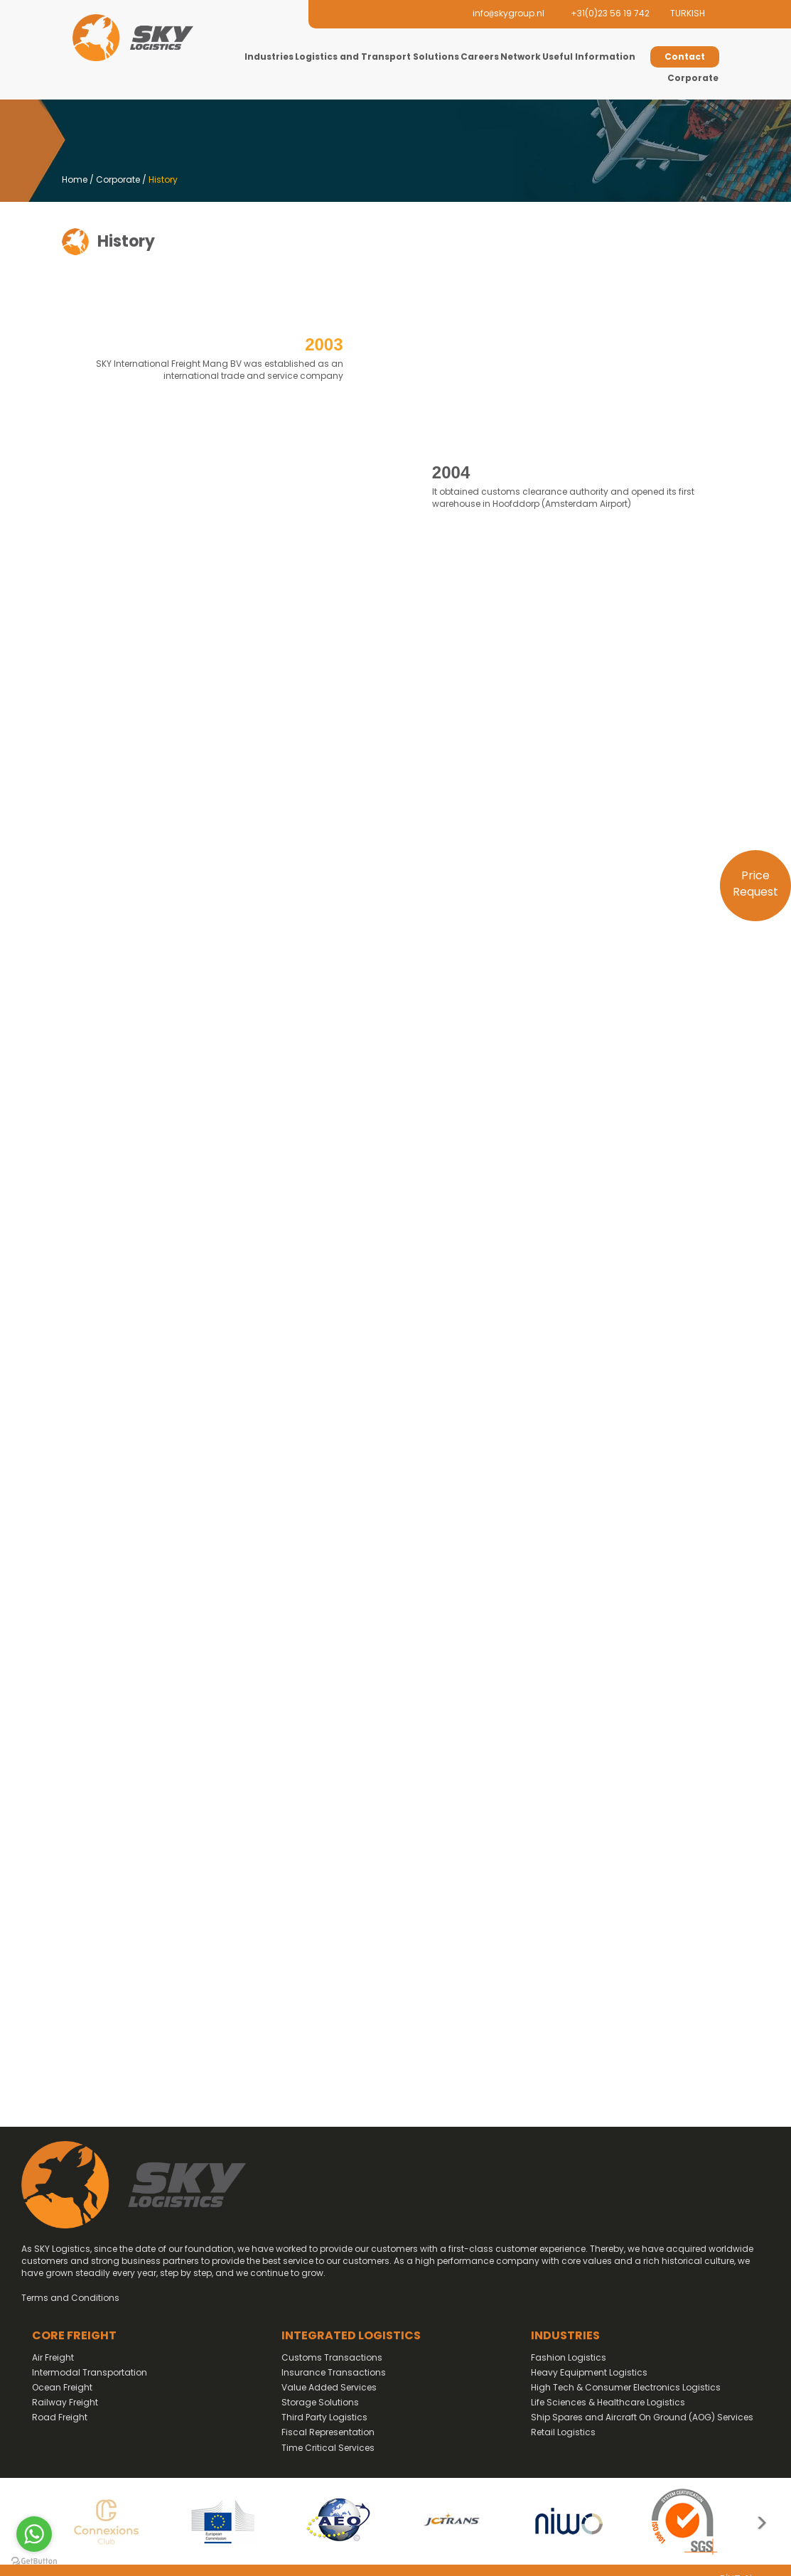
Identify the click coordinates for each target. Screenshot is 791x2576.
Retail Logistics (563, 2432)
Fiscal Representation (328, 2432)
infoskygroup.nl (502, 13)
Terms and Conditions (70, 2298)
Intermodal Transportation (89, 2372)
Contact (684, 56)
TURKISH (687, 13)
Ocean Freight (62, 2387)
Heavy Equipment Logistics (589, 2372)
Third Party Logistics (324, 2417)
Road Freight (59, 2417)
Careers (480, 56)
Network (520, 56)
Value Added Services (329, 2387)
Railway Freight (65, 2402)
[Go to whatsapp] (34, 2534)
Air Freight (53, 2357)
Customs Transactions (331, 2357)
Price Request (755, 883)
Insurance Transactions (333, 2372)
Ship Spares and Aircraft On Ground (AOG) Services (642, 2417)
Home (74, 179)
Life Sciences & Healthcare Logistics (608, 2402)
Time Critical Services (328, 2448)
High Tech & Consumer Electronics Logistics (626, 2387)
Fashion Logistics (568, 2357)
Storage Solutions (320, 2402)
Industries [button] (269, 56)
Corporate (118, 179)
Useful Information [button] (588, 56)
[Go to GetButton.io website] (34, 2561)
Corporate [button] (693, 78)
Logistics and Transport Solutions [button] (377, 56)
